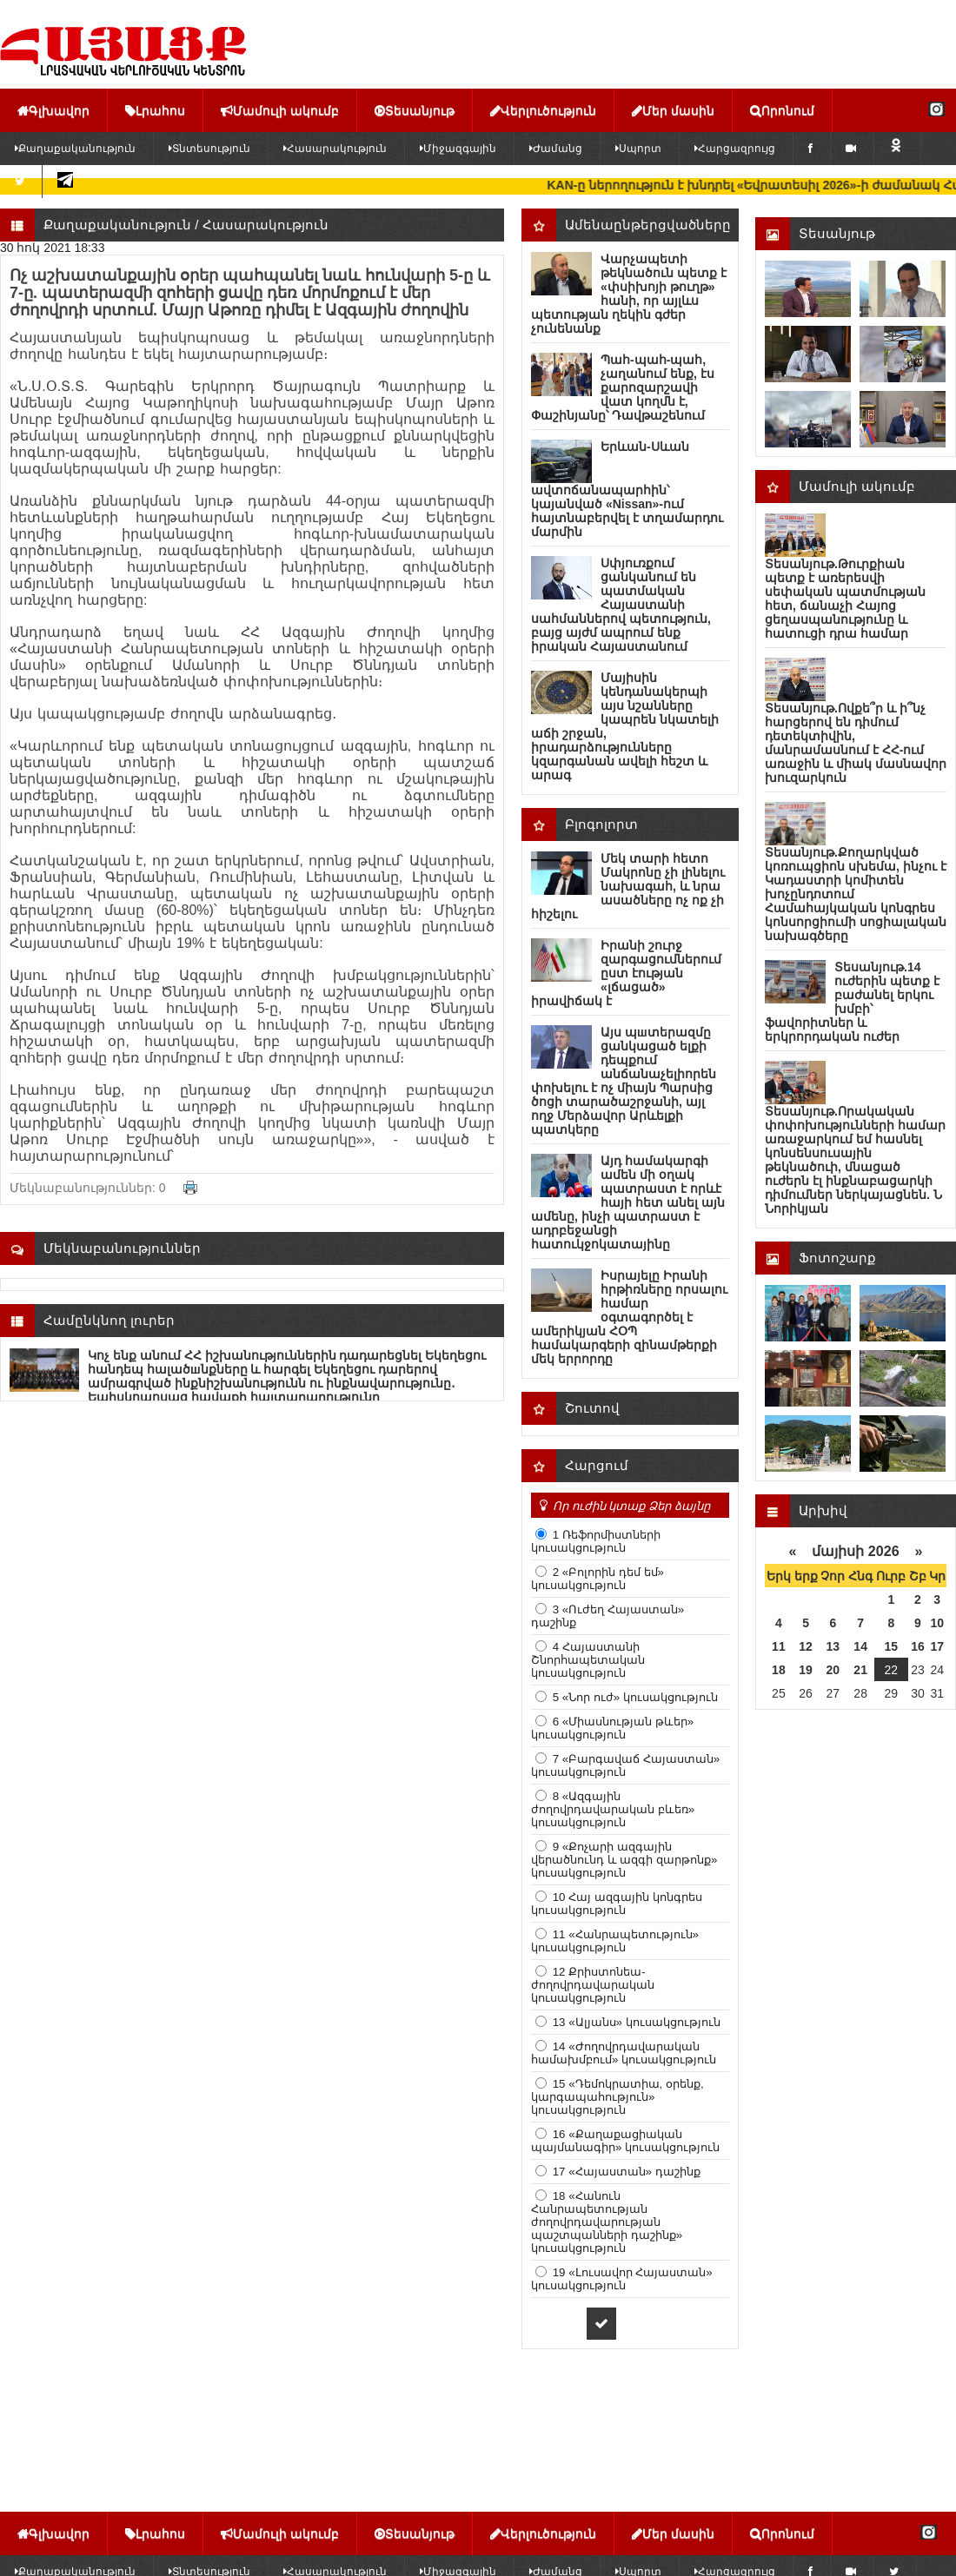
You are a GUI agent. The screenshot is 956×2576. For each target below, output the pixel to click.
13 (833, 1646)
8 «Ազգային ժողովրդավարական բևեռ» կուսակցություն (612, 1809)
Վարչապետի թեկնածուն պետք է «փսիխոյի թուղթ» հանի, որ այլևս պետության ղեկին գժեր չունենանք (629, 293)
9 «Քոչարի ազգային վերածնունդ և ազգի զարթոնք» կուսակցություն (624, 1859)
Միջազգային (458, 148)
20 (833, 1670)
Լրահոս (155, 110)
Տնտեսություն (209, 148)
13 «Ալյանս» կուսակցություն (634, 2022)
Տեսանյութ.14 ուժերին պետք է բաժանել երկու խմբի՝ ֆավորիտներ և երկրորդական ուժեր (852, 1001)
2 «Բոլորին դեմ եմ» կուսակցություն (597, 1579)
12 (806, 1646)
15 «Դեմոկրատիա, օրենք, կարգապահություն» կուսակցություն (617, 2096)
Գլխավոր (53, 110)
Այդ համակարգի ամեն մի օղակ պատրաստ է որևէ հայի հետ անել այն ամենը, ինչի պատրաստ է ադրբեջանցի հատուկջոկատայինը (628, 1202)
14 (860, 1646)
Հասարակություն (335, 148)
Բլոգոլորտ (601, 824)
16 (918, 1646)
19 (806, 1670)
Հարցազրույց (734, 148)
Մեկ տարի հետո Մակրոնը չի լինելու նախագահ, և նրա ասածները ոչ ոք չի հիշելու (628, 886)
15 (892, 1646)
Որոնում (782, 110)
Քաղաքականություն (117, 224)
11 (779, 1646)
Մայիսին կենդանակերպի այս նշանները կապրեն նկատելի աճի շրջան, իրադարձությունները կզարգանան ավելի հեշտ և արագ (625, 726)
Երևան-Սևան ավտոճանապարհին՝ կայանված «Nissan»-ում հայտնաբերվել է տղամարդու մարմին (627, 489)
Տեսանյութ (415, 110)
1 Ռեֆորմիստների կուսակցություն (596, 1541)
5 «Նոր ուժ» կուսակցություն (633, 1697)
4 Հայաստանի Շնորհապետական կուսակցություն (588, 1659)
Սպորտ (638, 148)
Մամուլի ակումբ (280, 110)
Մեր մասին (673, 110)
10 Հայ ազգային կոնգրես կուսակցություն (616, 1904)
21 (860, 1670)
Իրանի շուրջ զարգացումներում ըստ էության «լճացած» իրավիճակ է (626, 973)
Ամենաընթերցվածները (648, 224)
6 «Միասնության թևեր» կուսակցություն (612, 1728)
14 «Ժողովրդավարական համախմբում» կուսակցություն (623, 2053)
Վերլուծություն (543, 110)
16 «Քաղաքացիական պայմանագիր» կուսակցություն (625, 2141)
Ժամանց (555, 148)
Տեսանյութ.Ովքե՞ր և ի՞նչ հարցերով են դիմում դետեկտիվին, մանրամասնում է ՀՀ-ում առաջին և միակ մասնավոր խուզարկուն (855, 743)
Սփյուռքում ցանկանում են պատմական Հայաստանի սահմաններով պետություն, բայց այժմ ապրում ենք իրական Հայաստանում (621, 604)
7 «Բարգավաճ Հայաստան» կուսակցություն (625, 1765)
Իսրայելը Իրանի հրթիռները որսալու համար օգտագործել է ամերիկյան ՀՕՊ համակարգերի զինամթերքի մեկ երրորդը (629, 1317)
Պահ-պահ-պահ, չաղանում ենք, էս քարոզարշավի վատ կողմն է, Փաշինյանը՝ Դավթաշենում (622, 387)
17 (937, 1646)
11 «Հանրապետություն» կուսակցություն (615, 1941)
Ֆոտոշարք (837, 1257)
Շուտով (592, 1408)
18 (779, 1670)
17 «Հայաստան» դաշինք (624, 2171)
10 (937, 1623)
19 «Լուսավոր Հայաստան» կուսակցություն (622, 2279)
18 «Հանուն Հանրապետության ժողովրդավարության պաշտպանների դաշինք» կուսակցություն (606, 2222)
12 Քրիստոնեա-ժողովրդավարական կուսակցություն (592, 1984)
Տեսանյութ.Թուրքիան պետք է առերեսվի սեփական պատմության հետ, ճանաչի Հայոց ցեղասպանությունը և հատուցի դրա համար (845, 598)
